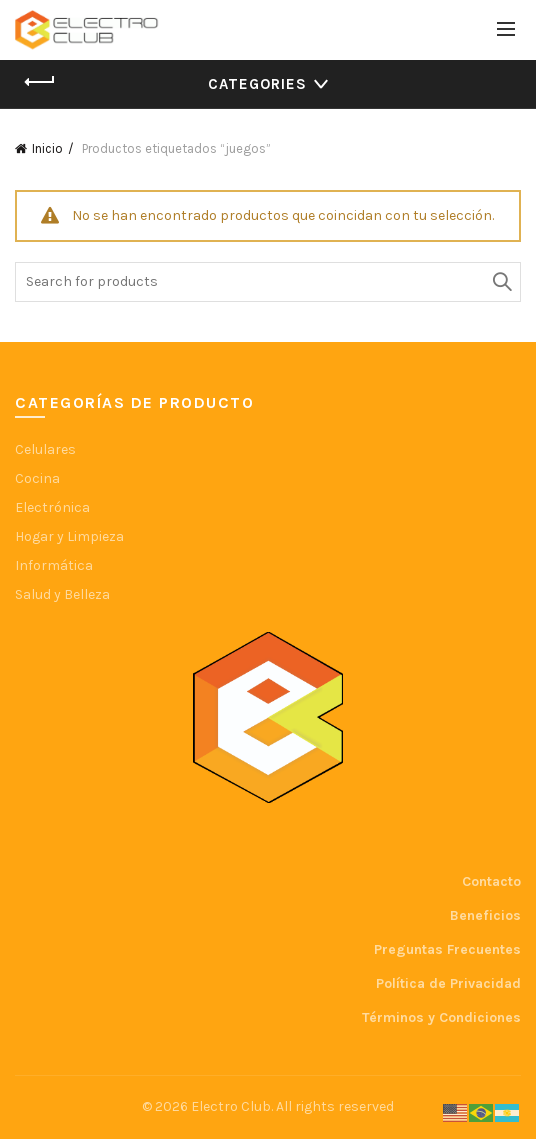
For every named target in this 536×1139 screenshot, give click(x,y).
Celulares (45, 449)
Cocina (37, 478)
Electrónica (52, 507)
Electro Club (231, 1106)
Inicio (47, 148)
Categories (257, 84)
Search (501, 282)
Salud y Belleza (62, 594)
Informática (54, 565)
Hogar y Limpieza (69, 536)
